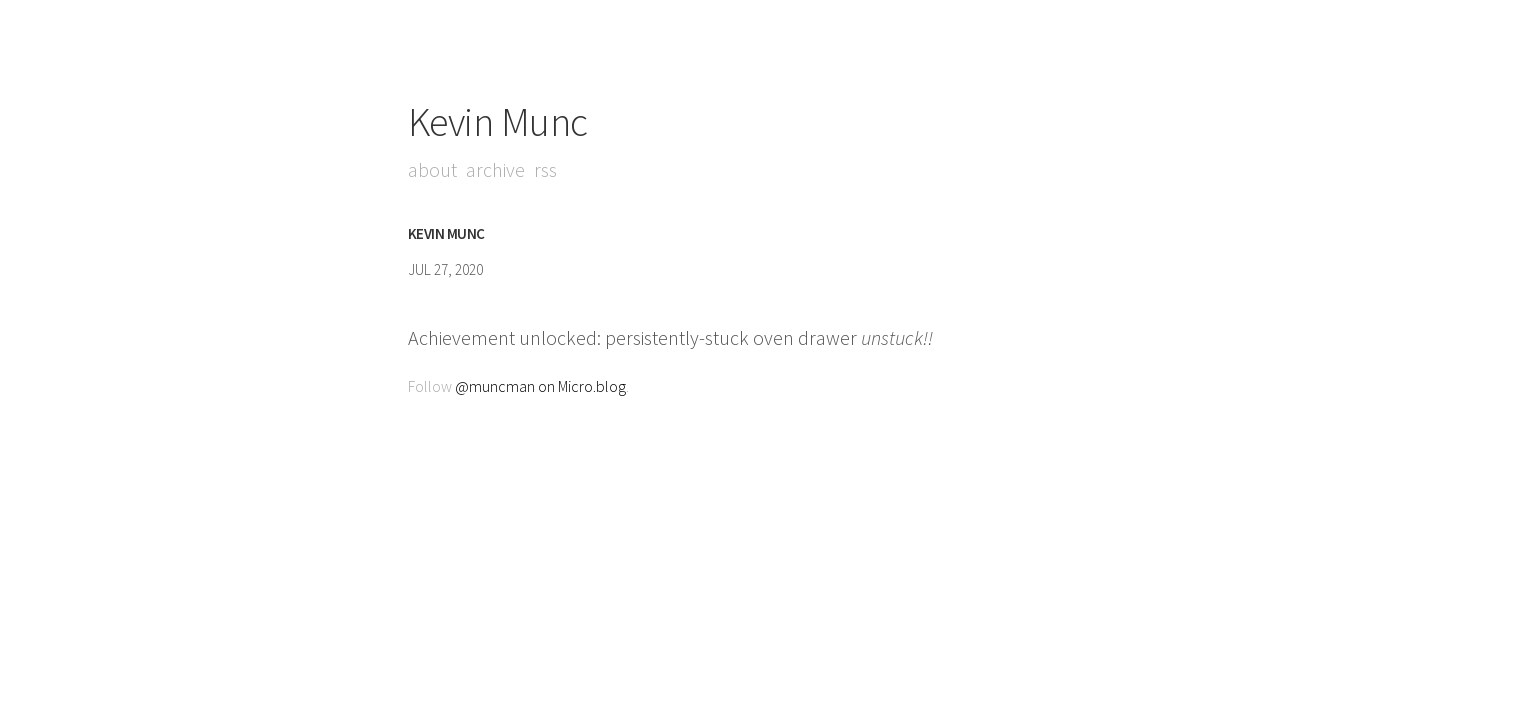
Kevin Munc (498, 122)
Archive (495, 169)
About (432, 169)
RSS (545, 169)
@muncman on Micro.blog (540, 386)
